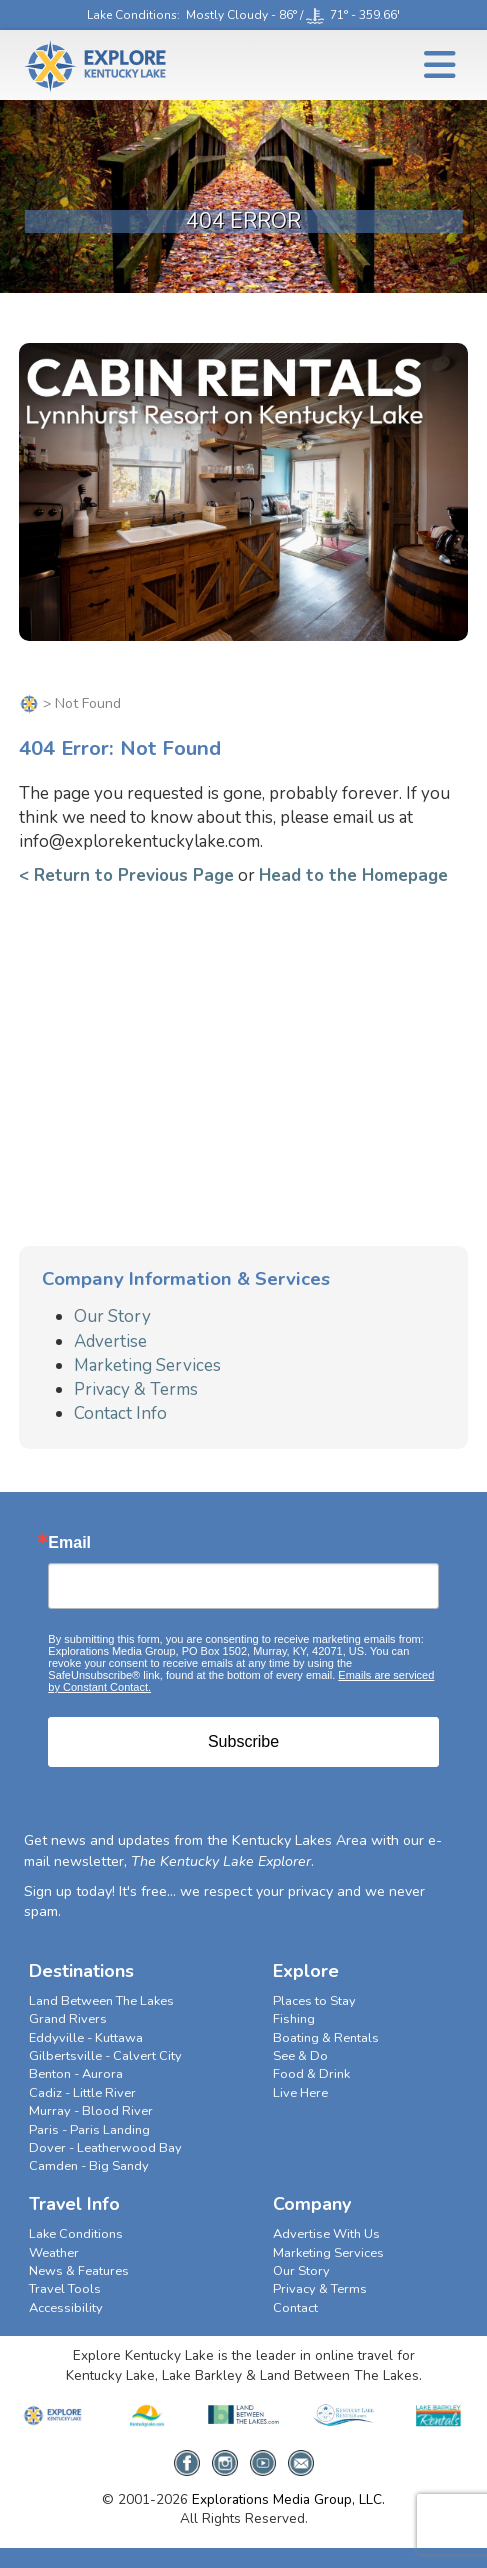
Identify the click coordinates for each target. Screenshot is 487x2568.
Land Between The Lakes (101, 2001)
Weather (54, 2253)
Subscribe (243, 1741)
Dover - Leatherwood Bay (105, 2148)
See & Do (300, 2056)
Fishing (294, 2019)
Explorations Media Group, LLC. (288, 2499)
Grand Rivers (68, 2019)
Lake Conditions (132, 15)
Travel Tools (65, 2289)
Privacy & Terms (136, 1389)
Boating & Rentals (326, 2038)
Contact (295, 2308)
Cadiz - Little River (82, 2093)
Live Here (300, 2093)
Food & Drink (311, 2074)
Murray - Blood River (91, 2111)
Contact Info (120, 1413)
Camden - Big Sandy (89, 2166)
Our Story (112, 1316)
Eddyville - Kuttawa (86, 2038)
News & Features (79, 2271)
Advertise (110, 1341)
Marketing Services (147, 1365)
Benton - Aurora (76, 2074)
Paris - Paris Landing (89, 2130)
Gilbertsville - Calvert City (105, 2056)
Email (69, 1543)
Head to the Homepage (353, 875)
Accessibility (66, 2308)
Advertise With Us (326, 2234)
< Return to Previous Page (126, 875)
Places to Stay (314, 2001)
